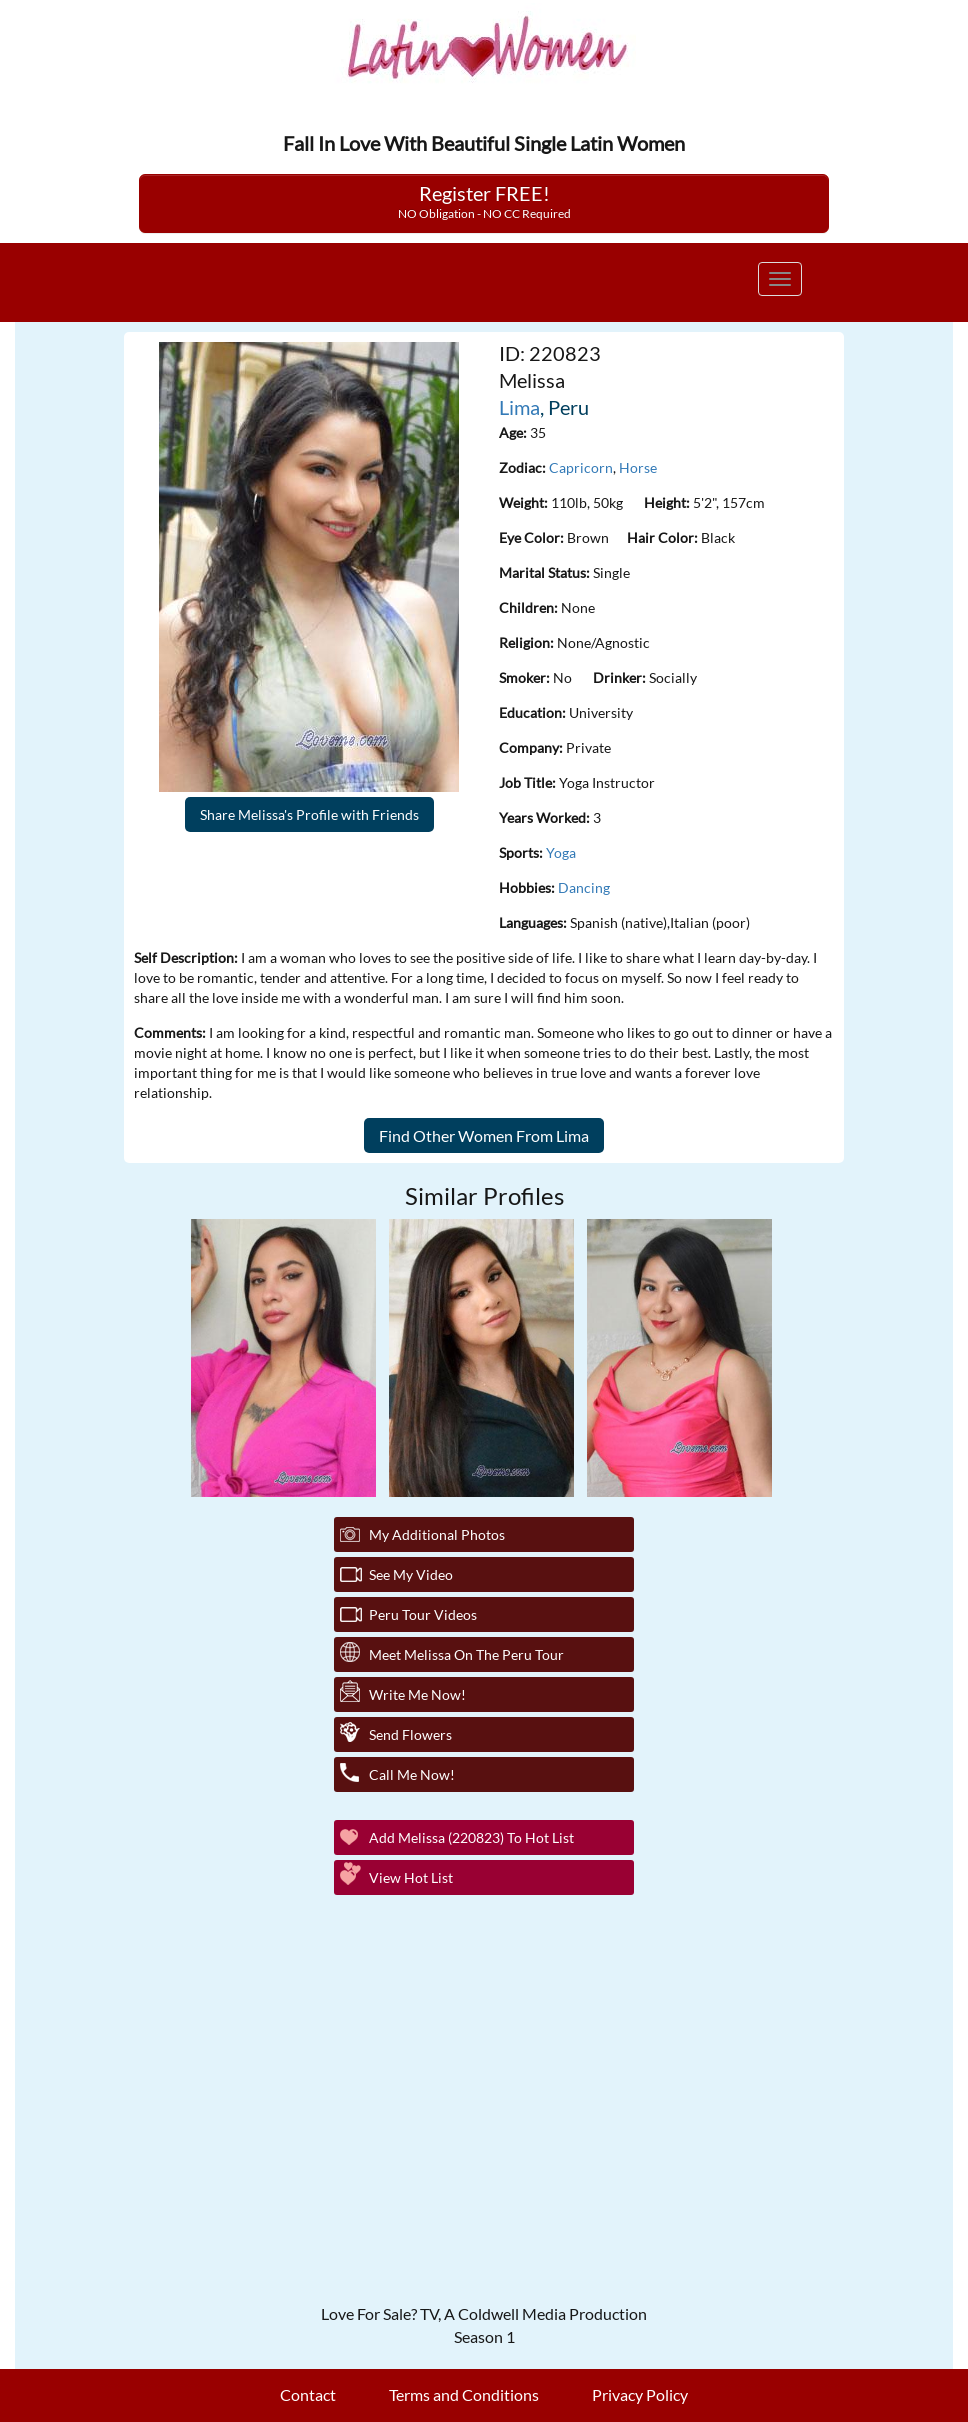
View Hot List (411, 1877)
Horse (638, 467)
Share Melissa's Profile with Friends (309, 814)
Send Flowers (410, 1734)
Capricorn (581, 467)
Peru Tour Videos (423, 1614)
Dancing (584, 887)
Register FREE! (484, 201)
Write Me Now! (417, 1694)
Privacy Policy (640, 2394)
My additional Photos (437, 1534)
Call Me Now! (412, 1774)
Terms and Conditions (464, 2394)
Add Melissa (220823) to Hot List (471, 1837)
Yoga (561, 852)
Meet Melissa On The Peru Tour (466, 1654)
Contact (308, 2394)
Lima (519, 407)
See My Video (411, 1574)
